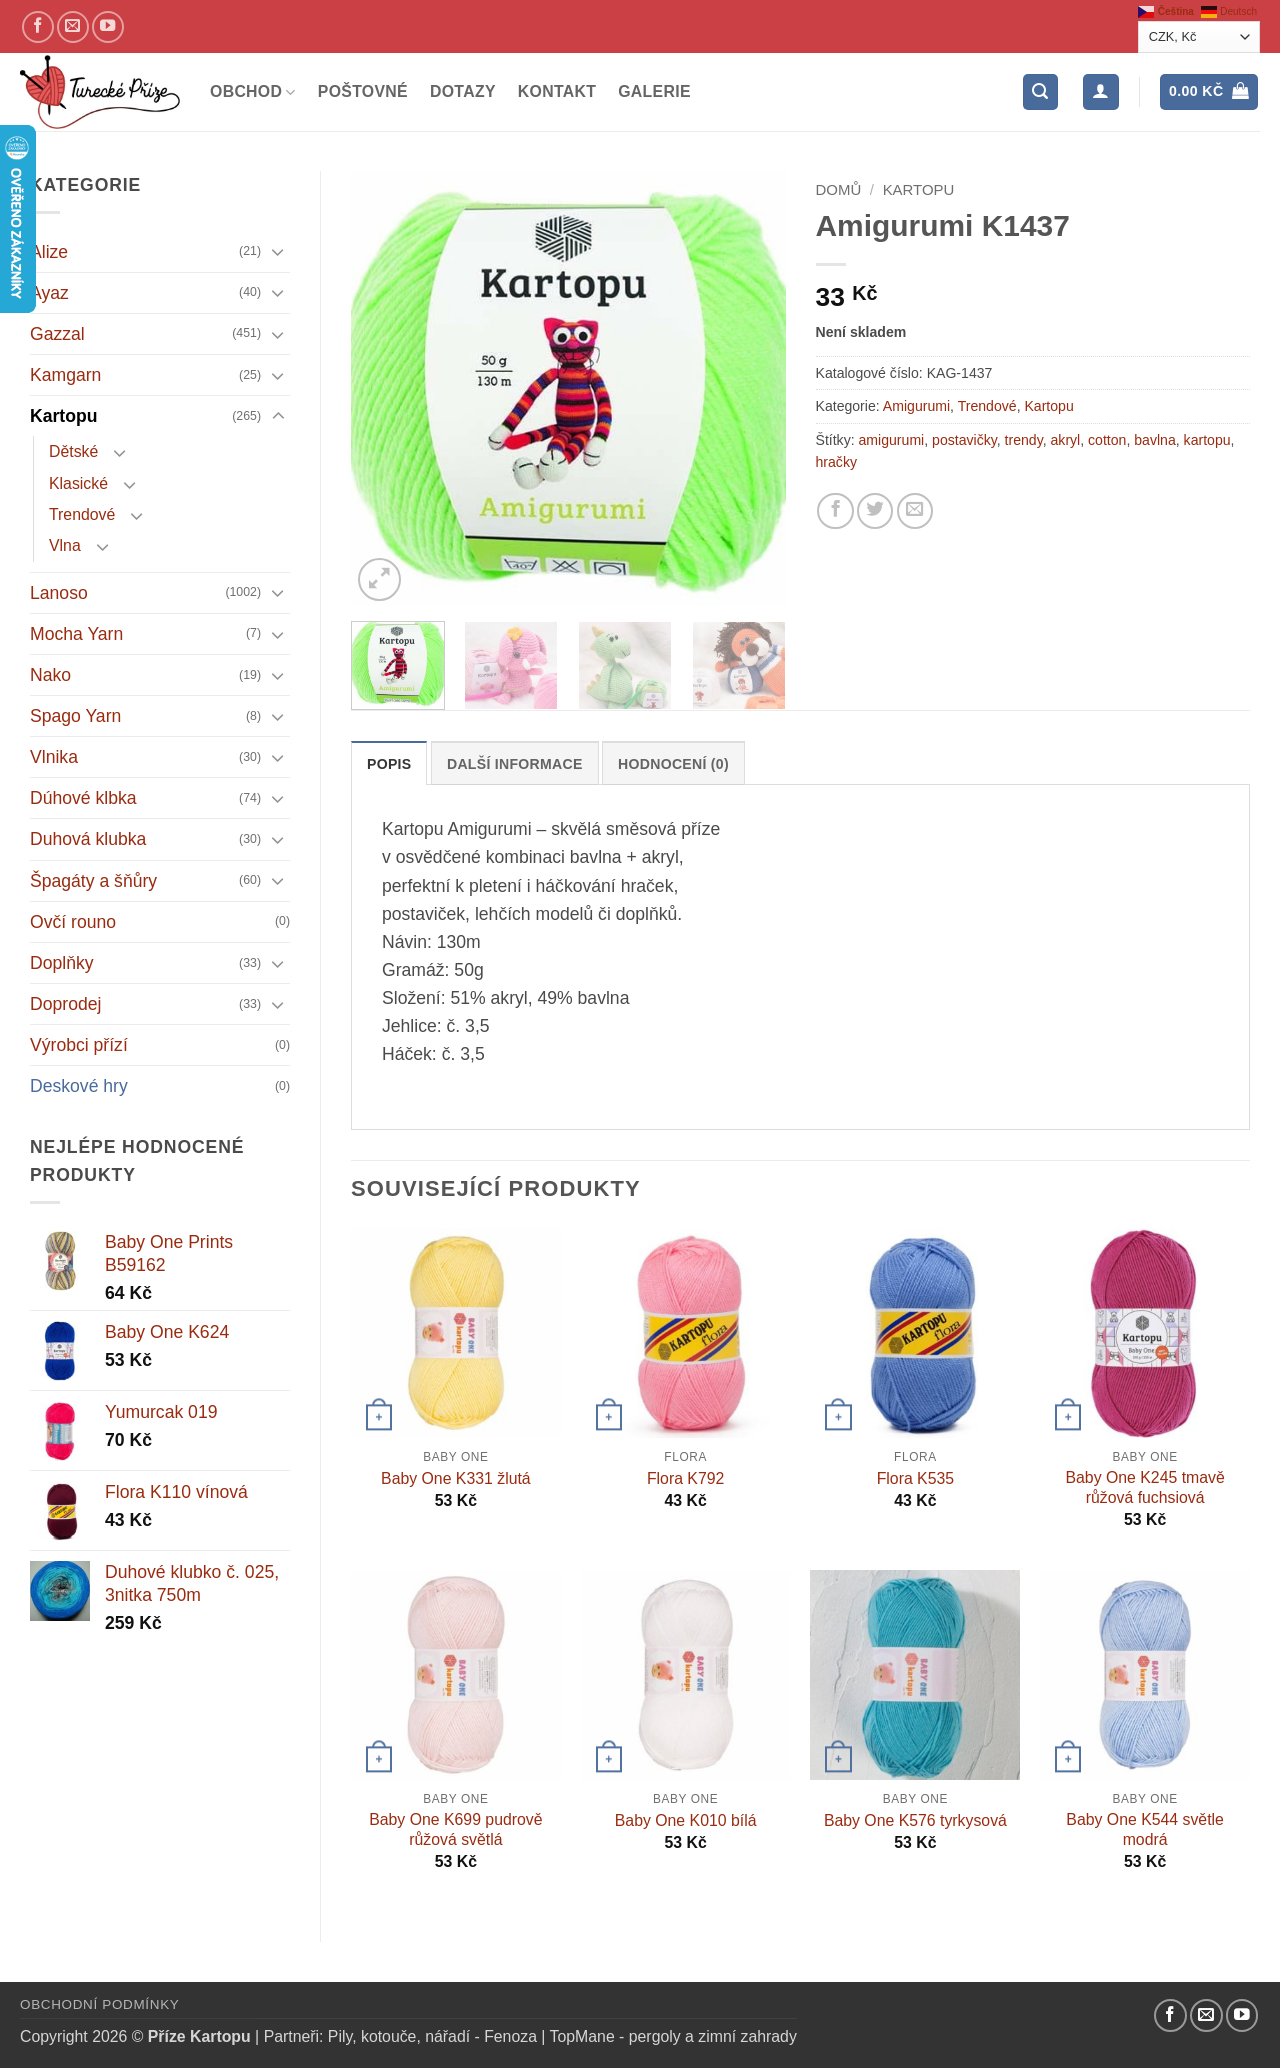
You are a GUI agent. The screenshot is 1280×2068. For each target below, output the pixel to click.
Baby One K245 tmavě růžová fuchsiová (1144, 1488)
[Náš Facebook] (38, 27)
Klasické (78, 483)
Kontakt (557, 91)
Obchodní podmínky (99, 2004)
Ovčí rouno (73, 922)
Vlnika (54, 757)
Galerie (654, 91)
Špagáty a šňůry (93, 881)
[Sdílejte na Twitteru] (875, 511)
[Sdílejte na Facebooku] (835, 511)
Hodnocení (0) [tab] (673, 764)
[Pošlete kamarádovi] (915, 511)
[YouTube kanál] (108, 27)
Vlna (65, 545)
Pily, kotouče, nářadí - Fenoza (432, 2036)
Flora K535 (915, 1478)
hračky (836, 462)
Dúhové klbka (83, 798)
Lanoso (59, 593)
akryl (1066, 440)
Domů (839, 189)
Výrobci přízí (79, 1045)
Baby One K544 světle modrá (1145, 1830)
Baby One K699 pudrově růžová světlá (455, 1830)
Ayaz (49, 293)
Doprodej (65, 1004)
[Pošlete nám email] (73, 27)
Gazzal (57, 334)
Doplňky (62, 963)
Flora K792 (685, 1478)
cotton (1107, 440)
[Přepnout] (278, 251)
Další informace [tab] (515, 764)
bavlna (1155, 440)
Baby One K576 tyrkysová (915, 1820)
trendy (1024, 440)
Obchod (253, 92)
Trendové (82, 514)
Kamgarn (65, 375)
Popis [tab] (389, 764)
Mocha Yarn (76, 634)
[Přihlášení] (1100, 92)
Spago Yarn (75, 716)
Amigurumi (916, 406)
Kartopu (63, 416)
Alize (49, 252)
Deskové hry (79, 1086)
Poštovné (363, 91)
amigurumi (892, 440)
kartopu (1207, 440)
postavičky (964, 440)
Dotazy (463, 91)
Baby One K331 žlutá (456, 1478)
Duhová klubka (88, 839)
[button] (1040, 92)
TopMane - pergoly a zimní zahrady (673, 2036)
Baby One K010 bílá (686, 1820)
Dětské (73, 451)
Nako (50, 675)
